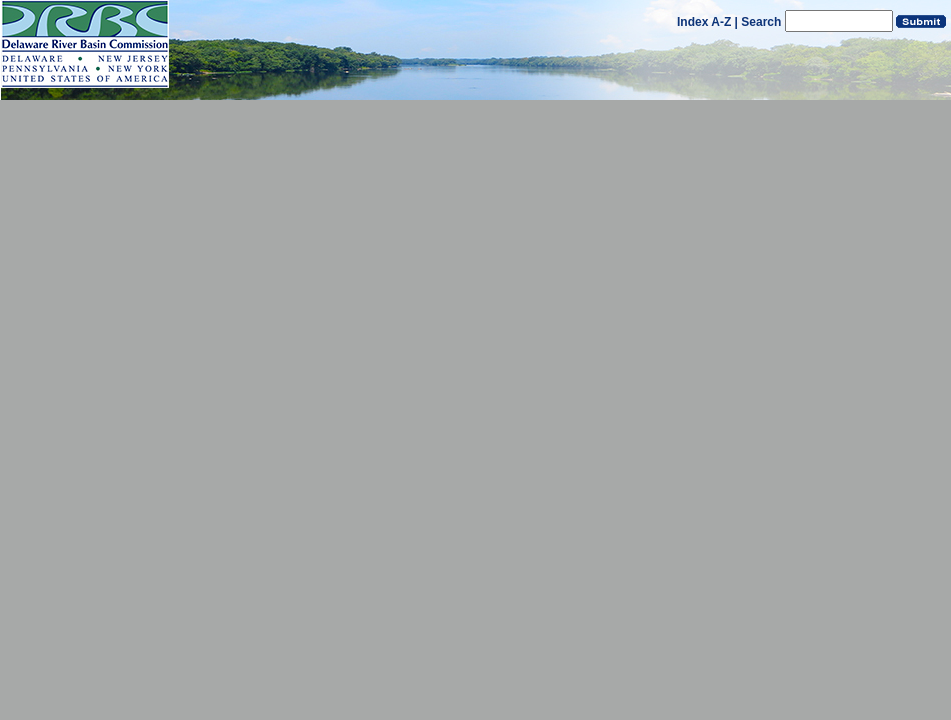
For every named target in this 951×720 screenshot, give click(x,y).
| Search (758, 22)
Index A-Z (704, 22)
